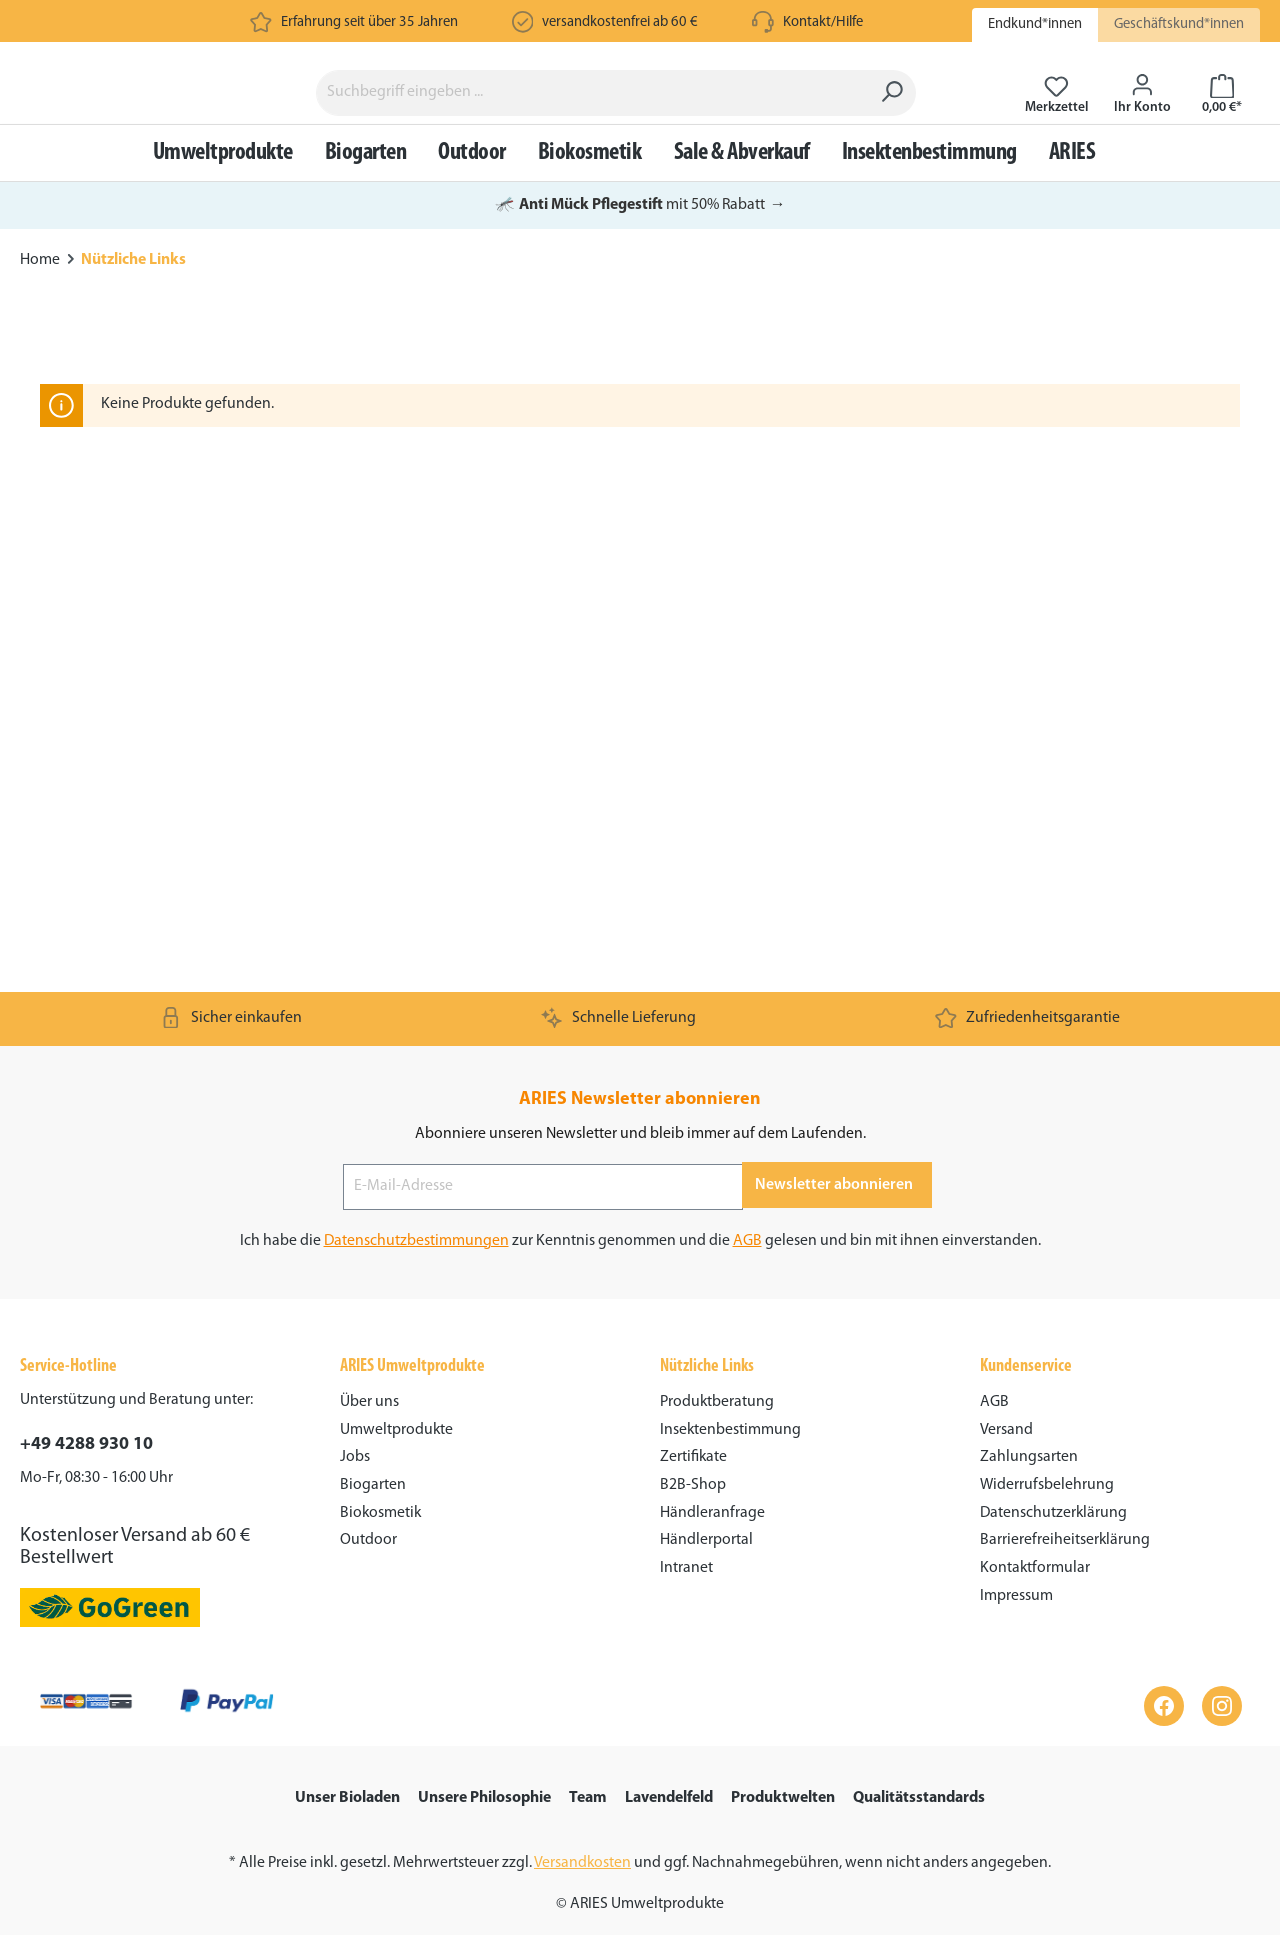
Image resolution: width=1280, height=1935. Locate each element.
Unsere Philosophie (484, 1798)
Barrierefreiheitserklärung (1065, 1540)
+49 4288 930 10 (86, 1444)
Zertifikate (693, 1457)
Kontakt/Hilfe (823, 22)
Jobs (355, 1457)
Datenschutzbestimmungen (416, 1241)
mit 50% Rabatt (640, 267)
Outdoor (368, 1540)
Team (588, 1798)
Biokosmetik (380, 1513)
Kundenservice (1026, 1366)
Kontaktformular (1035, 1568)
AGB (747, 1241)
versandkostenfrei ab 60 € (620, 22)
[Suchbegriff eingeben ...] (596, 124)
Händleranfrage (712, 1513)
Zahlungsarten (1029, 1457)
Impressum (1016, 1596)
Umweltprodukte (396, 1430)
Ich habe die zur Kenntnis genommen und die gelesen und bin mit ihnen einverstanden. (640, 1241)
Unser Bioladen (347, 1798)
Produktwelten (783, 1798)
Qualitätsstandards (919, 1798)
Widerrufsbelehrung (1047, 1485)
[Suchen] (895, 124)
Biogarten (373, 1485)
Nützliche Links (707, 1366)
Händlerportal (706, 1540)
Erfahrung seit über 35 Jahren (369, 22)
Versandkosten (582, 1863)
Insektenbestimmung (730, 1430)
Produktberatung (717, 1402)
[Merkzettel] (1056, 123)
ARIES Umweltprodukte (412, 1366)
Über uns (369, 1402)
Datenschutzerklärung (1053, 1513)
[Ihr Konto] (1142, 123)
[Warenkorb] (1222, 123)
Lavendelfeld (669, 1798)
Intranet (686, 1568)
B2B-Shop (693, 1485)
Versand (1006, 1430)
